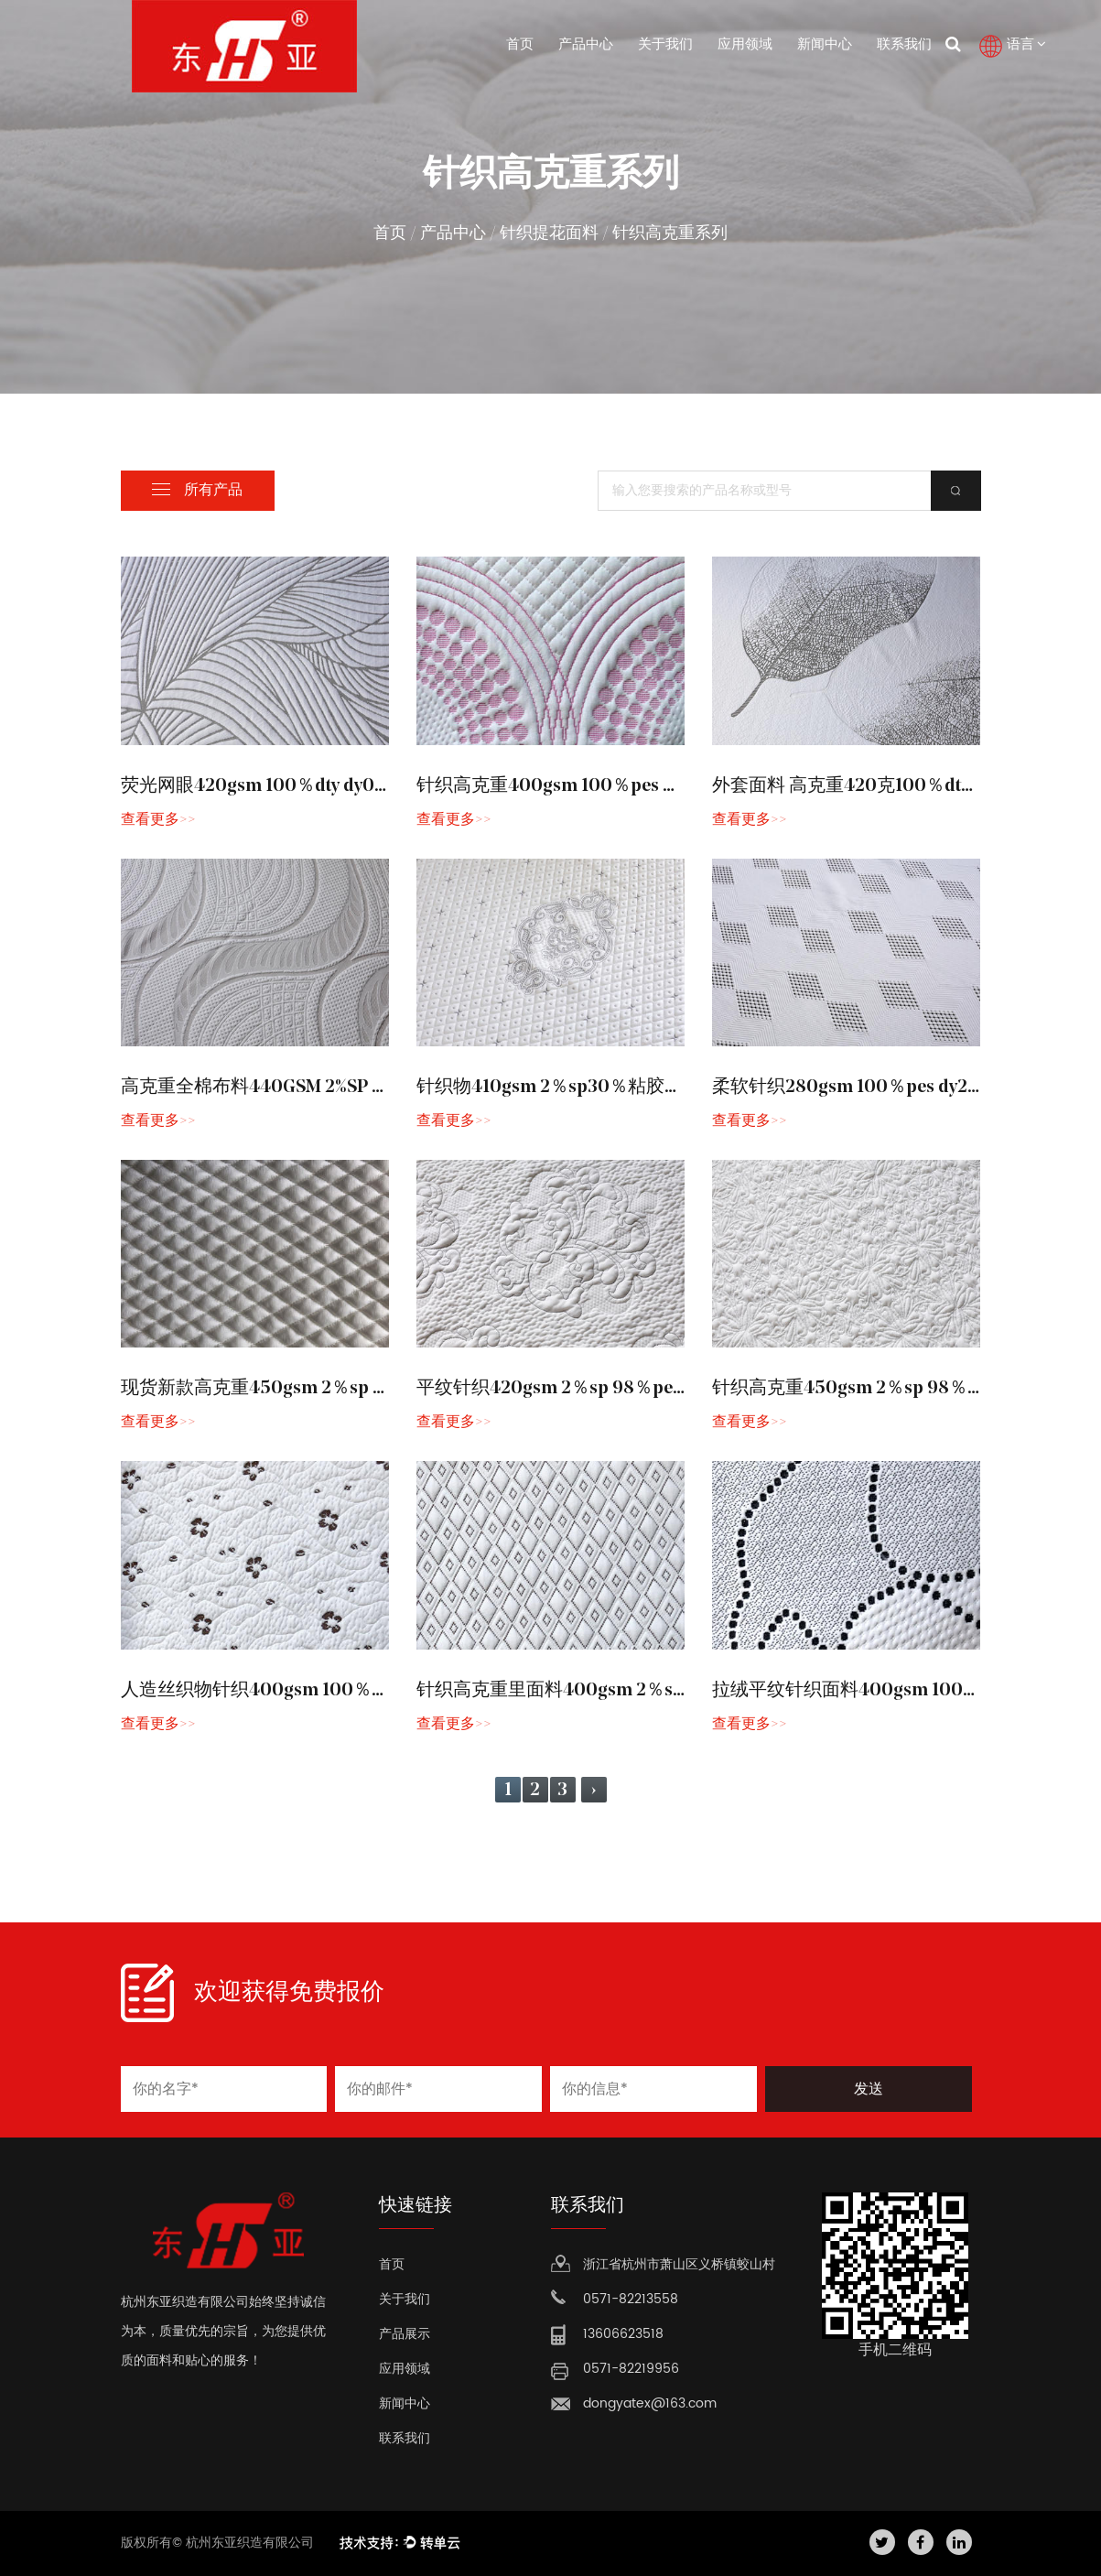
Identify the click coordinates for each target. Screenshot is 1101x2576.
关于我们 (665, 45)
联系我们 (904, 45)
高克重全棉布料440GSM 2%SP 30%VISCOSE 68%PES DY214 (363, 1087)
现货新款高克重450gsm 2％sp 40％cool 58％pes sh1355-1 (359, 1389)
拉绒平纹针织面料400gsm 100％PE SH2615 (891, 1691)
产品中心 (585, 45)
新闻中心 (824, 45)
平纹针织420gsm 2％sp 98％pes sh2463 (581, 1389)
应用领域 (745, 45)
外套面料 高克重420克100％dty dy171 (864, 786)
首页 (520, 45)
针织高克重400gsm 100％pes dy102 (563, 786)
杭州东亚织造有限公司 (252, 2542)
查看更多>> (158, 820)
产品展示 (404, 2333)
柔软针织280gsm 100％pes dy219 (849, 1087)
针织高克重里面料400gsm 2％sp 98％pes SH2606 (622, 1691)
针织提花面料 (549, 234)
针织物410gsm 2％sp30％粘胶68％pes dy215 (600, 1087)
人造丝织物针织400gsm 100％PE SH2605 (293, 1691)
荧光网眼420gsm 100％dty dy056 (259, 786)
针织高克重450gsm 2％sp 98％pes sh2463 (887, 1389)
